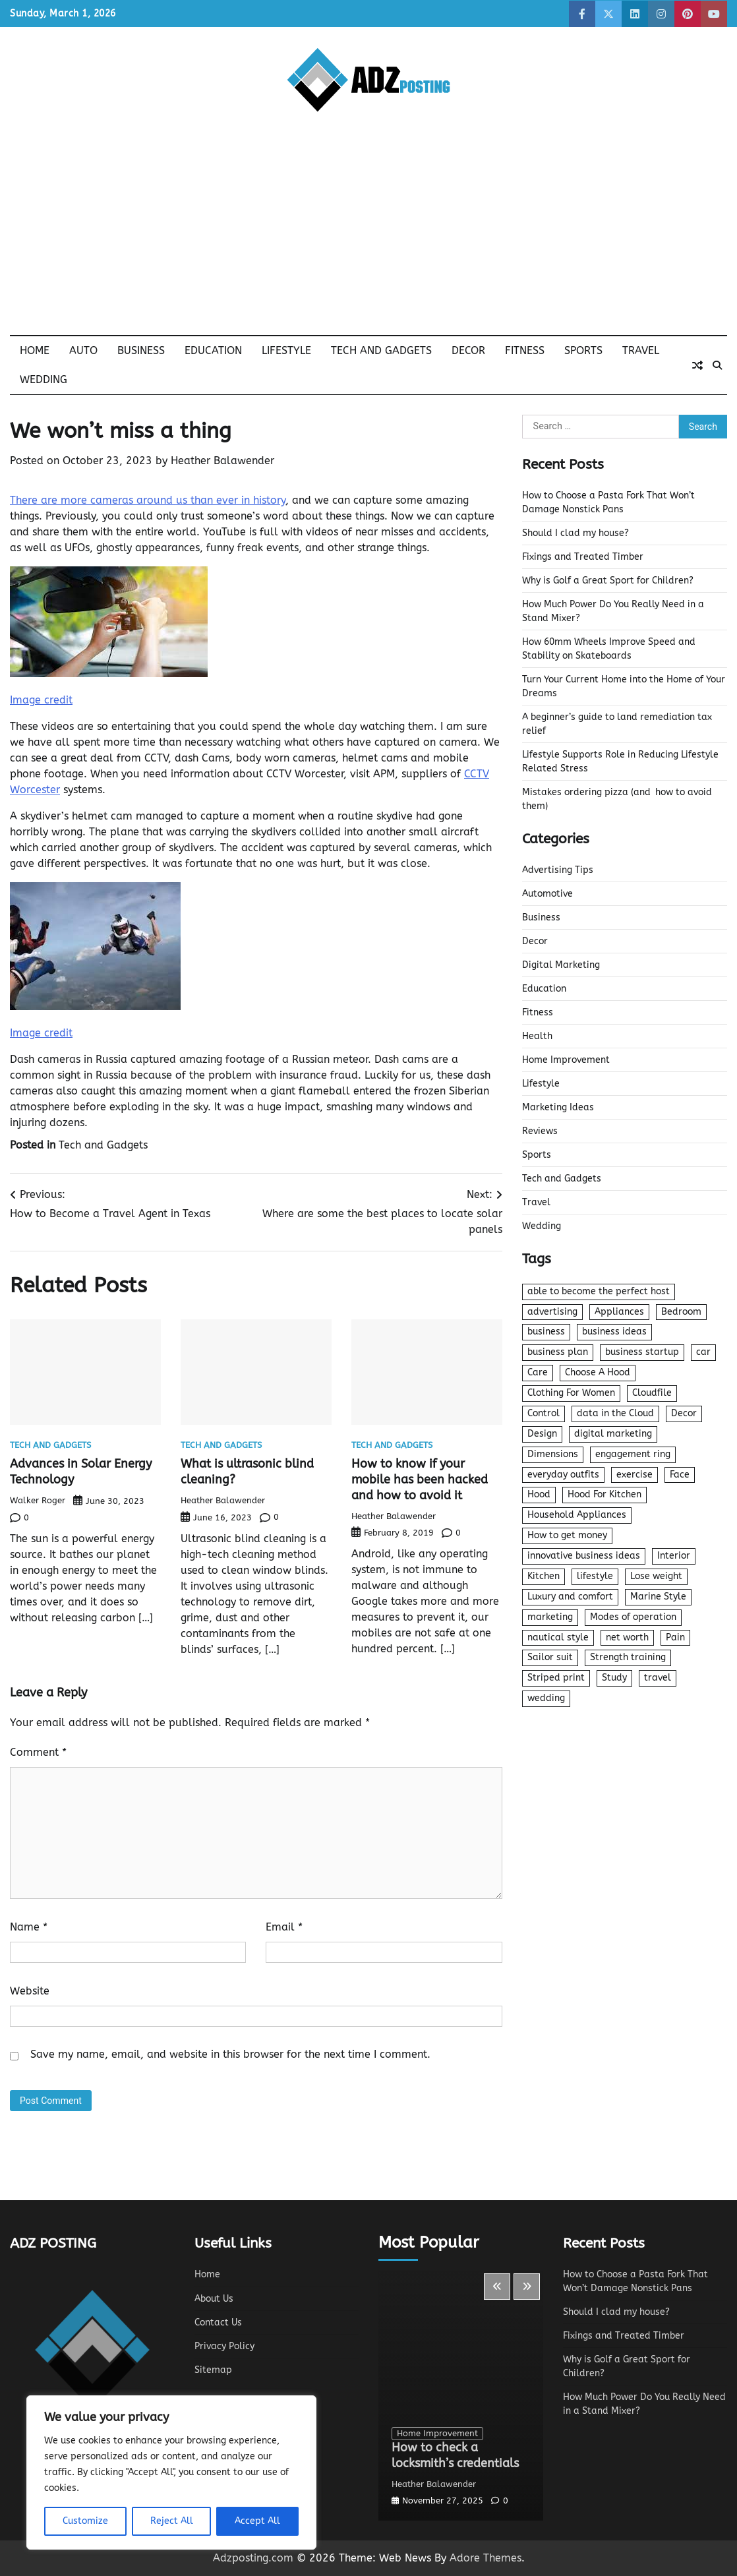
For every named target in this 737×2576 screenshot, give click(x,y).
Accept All (257, 2521)
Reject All (171, 2521)
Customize (85, 2521)
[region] (171, 2472)
